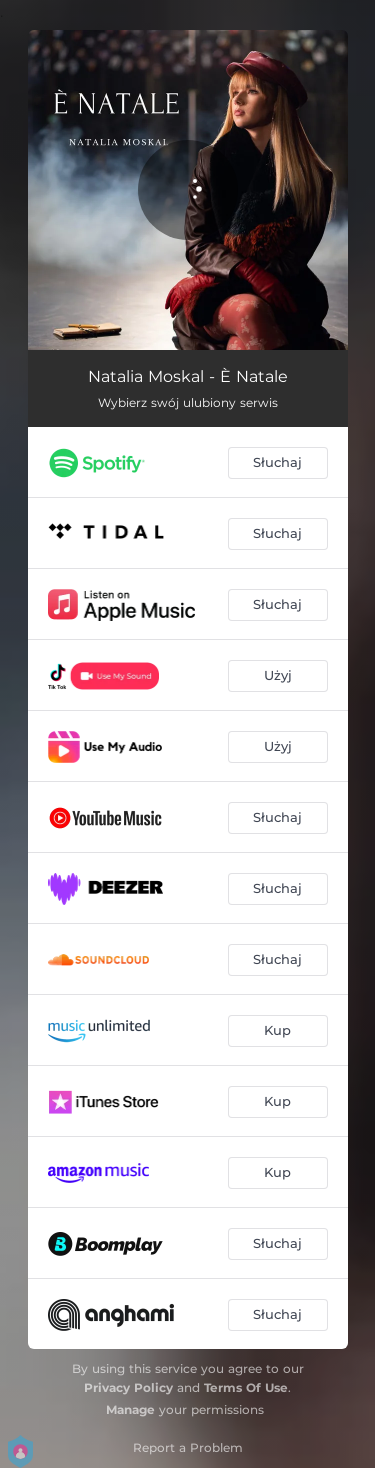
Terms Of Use (246, 1387)
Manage (130, 1409)
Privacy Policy (128, 1387)
